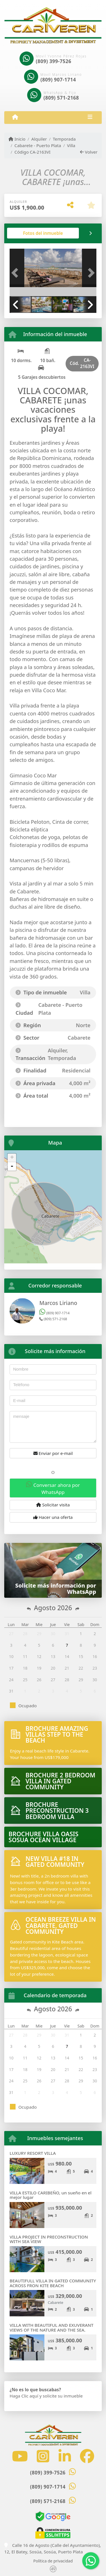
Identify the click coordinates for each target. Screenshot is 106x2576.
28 (25, 1633)
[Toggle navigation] (90, 117)
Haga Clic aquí (24, 2396)
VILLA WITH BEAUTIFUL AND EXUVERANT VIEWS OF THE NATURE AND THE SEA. (52, 2327)
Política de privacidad (53, 2561)
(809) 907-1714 (58, 80)
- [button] (12, 1166)
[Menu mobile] (15, 117)
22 (81, 1668)
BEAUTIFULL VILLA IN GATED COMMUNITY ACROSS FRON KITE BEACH (53, 2283)
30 (53, 1633)
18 (25, 1668)
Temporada (64, 139)
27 (11, 1633)
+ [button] (12, 1158)
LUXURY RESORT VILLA (33, 2153)
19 (39, 1668)
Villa (71, 145)
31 (67, 1633)
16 (94, 1656)
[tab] (43, 233)
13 (53, 1656)
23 (94, 1668)
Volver (88, 152)
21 (67, 1668)
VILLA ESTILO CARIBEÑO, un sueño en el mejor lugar (51, 2195)
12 (39, 1656)
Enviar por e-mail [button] (53, 1453)
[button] (16, 273)
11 (25, 1656)
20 (53, 1668)
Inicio (16, 139)
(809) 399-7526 (54, 61)
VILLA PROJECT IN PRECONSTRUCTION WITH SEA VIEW (49, 2239)
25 (25, 1679)
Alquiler (39, 139)
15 (81, 1656)
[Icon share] (19, 2456)
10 (11, 1656)
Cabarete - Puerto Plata (37, 145)
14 (67, 1656)
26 (39, 1679)
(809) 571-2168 (61, 98)
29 (39, 1633)
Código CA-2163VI (32, 152)
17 (11, 1668)
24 (11, 1679)
